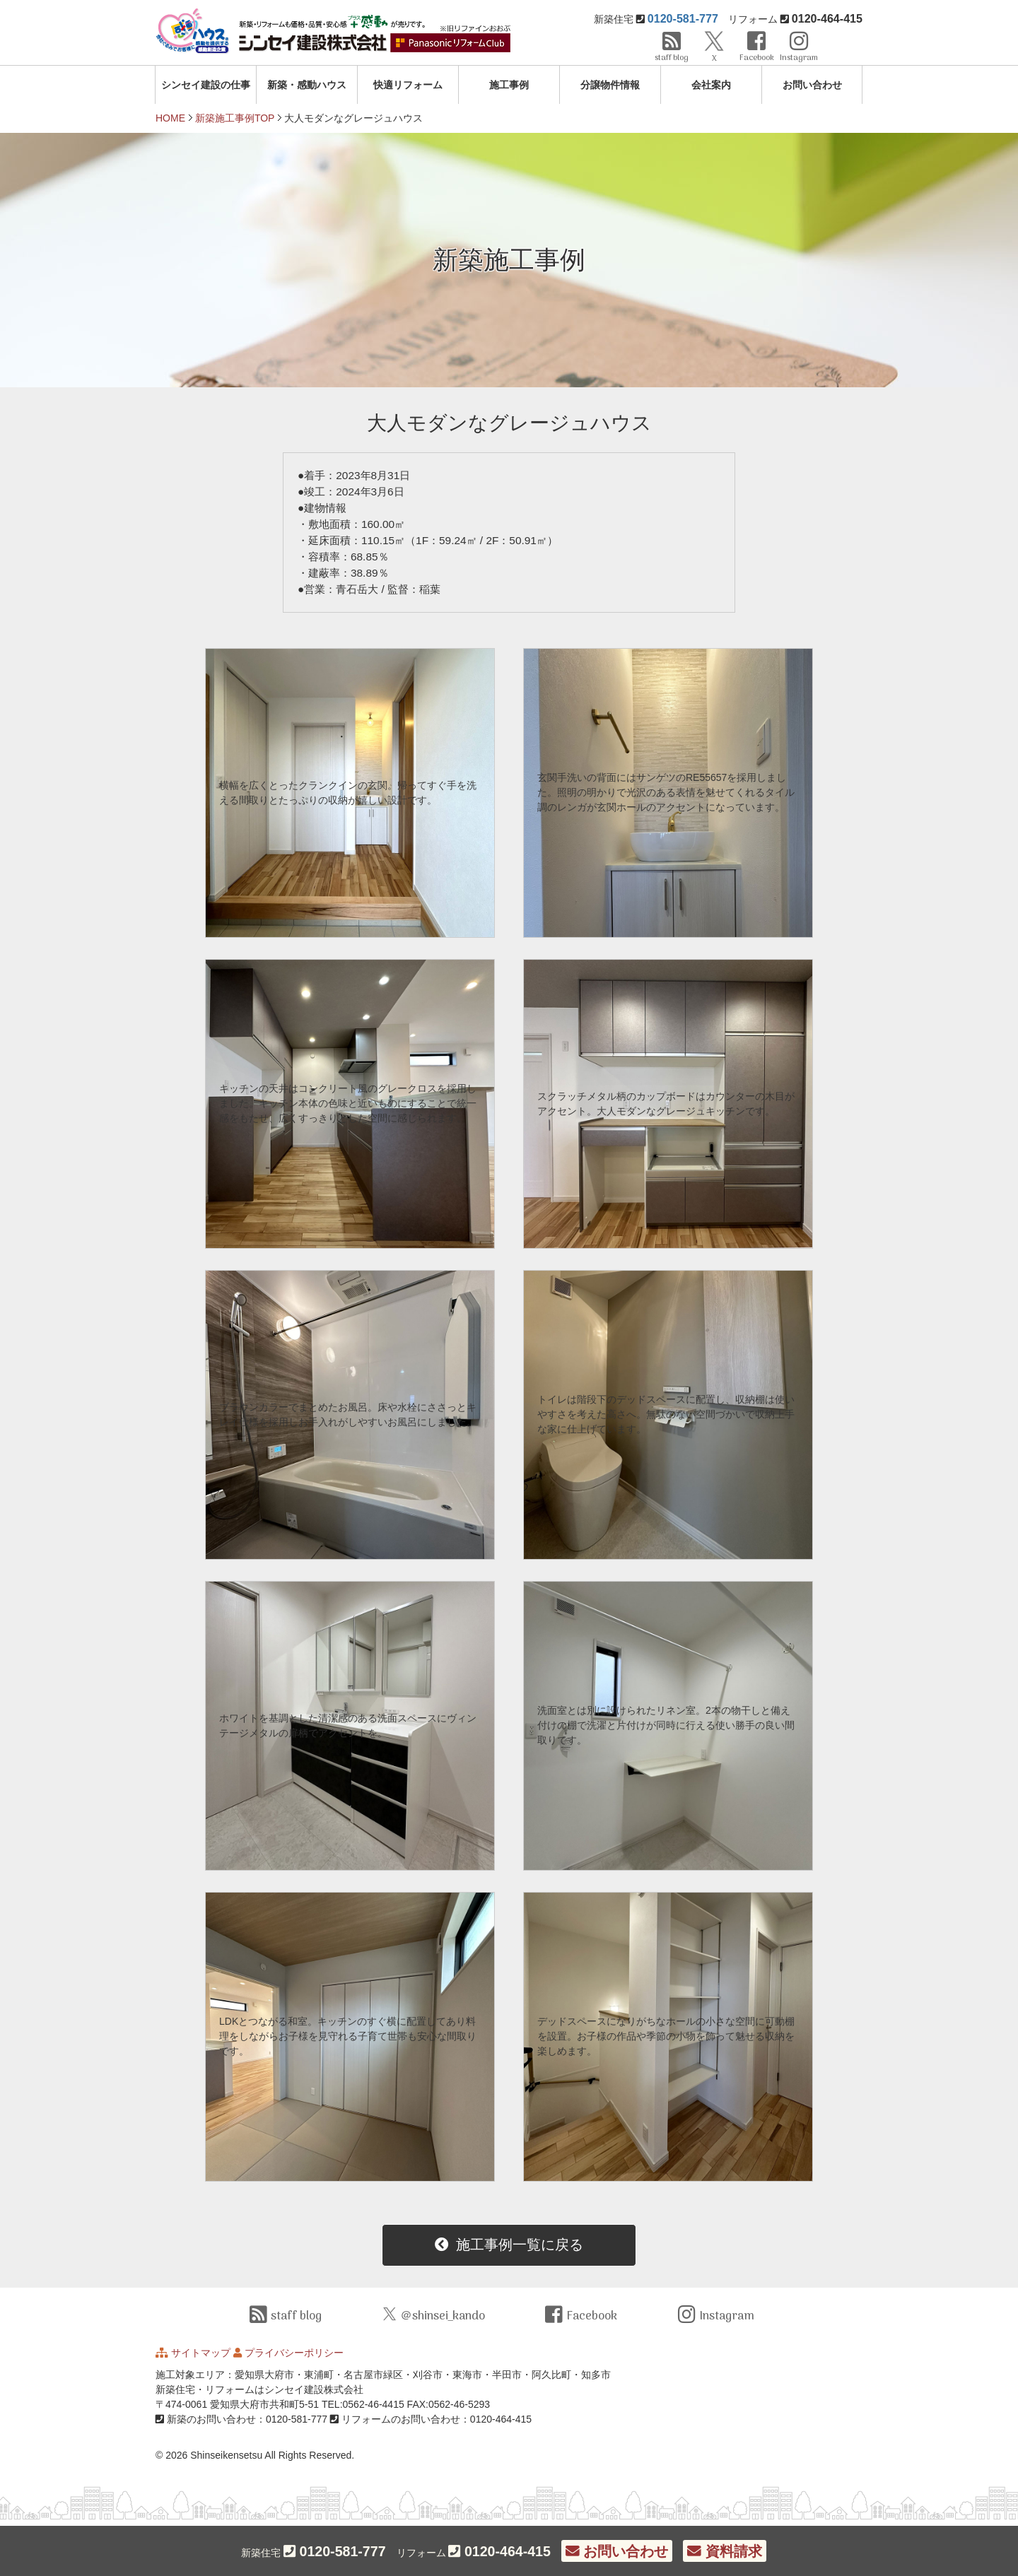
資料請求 (724, 2551)
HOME (170, 118)
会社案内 (711, 84)
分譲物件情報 (610, 84)
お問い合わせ (812, 84)
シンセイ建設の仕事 (205, 84)
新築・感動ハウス (306, 84)
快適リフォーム (408, 84)
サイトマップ (200, 2352)
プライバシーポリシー (294, 2352)
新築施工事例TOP (235, 118)
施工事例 (509, 84)
